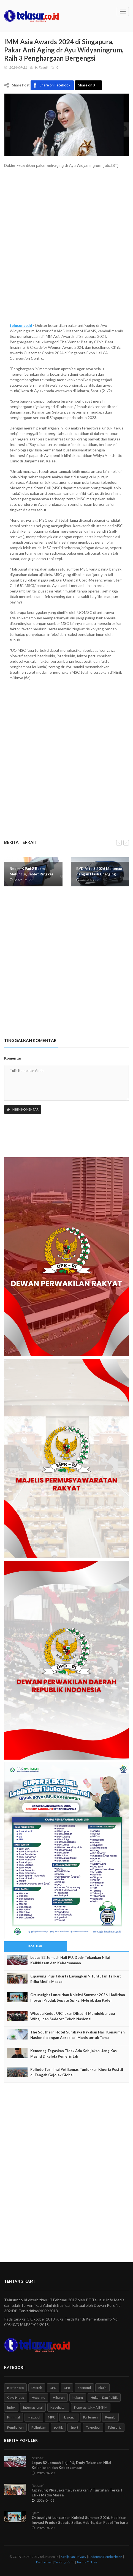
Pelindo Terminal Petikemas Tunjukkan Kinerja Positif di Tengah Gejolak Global (76, 2072)
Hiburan (59, 2397)
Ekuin (102, 2388)
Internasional (33, 2407)
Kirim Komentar (23, 1109)
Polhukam (38, 2427)
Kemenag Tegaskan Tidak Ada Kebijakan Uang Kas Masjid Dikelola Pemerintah (73, 2053)
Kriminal (13, 2417)
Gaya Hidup (15, 2397)
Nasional (69, 2417)
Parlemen (90, 2417)
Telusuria (114, 2427)
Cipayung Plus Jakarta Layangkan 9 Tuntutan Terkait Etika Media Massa (75, 1979)
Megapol (34, 2417)
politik (58, 2427)
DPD (53, 2388)
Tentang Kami (64, 2562)
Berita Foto (15, 2388)
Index (11, 2407)
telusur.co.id (21, 325)
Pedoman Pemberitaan (105, 2557)
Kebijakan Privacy (73, 2557)
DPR (67, 2388)
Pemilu (110, 2417)
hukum (77, 2397)
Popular (35, 1946)
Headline (38, 2397)
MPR (51, 2417)
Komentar (12, 1058)
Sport (74, 2427)
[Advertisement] (66, 248)
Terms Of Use (87, 2562)
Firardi (43, 67)
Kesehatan (58, 2407)
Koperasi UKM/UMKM (90, 2407)
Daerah (36, 2388)
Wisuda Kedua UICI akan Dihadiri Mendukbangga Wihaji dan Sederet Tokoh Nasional (72, 2016)
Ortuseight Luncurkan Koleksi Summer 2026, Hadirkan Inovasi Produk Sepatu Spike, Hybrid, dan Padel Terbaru (77, 2000)
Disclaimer (44, 2562)
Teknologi (93, 2427)
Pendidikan (15, 2427)
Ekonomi (84, 2388)
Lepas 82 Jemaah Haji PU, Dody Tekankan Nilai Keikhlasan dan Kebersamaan (70, 1960)
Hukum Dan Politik (104, 2397)
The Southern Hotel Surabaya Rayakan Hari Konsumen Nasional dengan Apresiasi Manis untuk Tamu (77, 2035)
